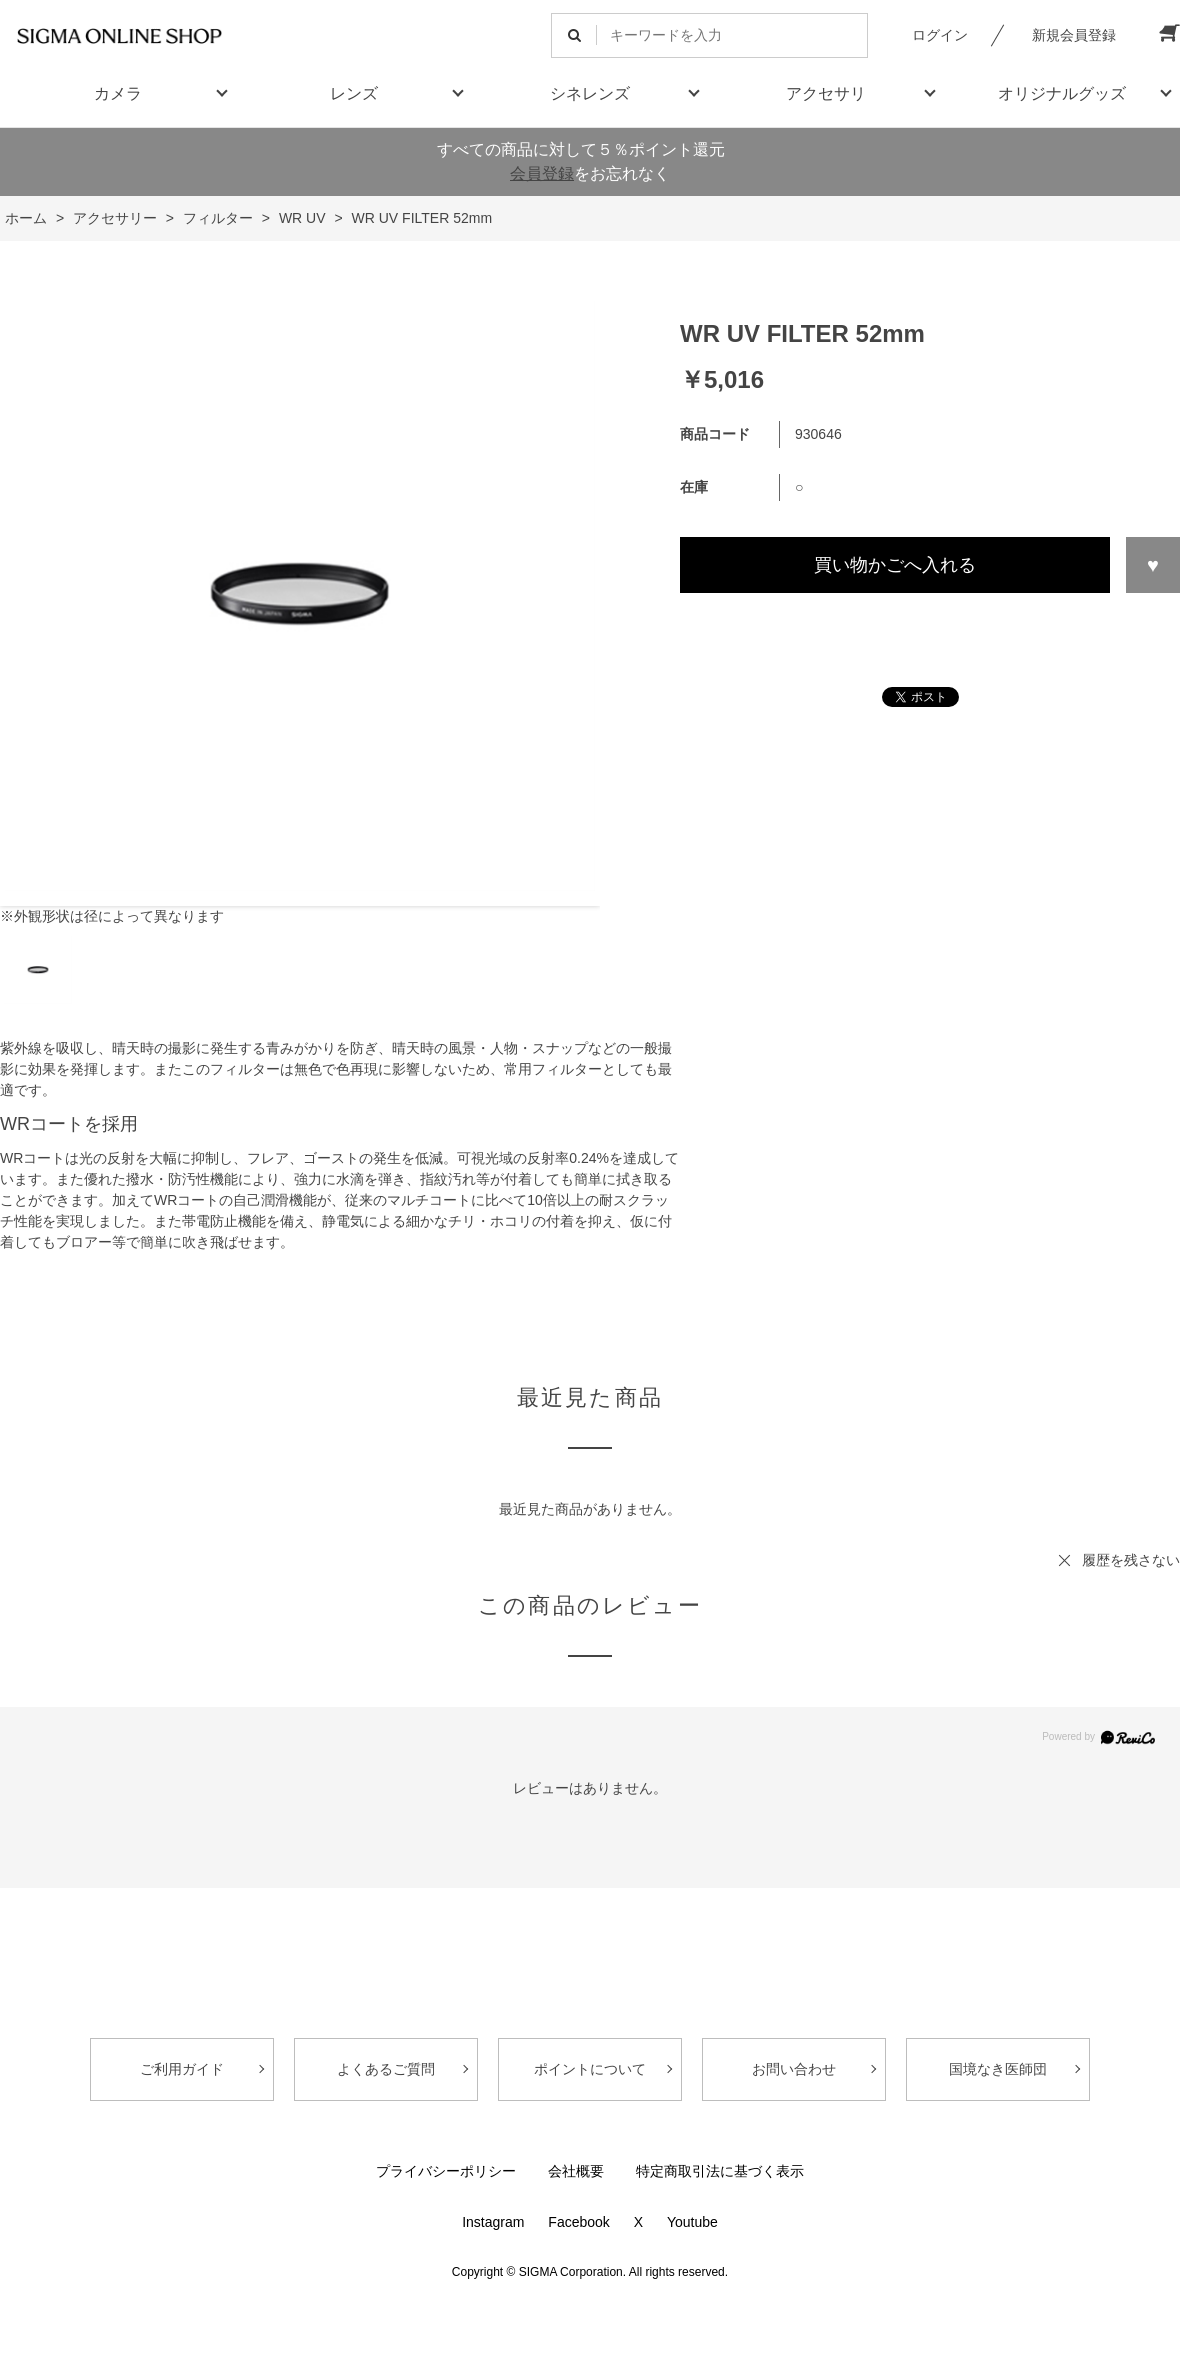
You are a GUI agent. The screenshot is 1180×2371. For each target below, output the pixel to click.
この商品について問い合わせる (930, 629)
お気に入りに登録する (1153, 565)
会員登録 (542, 173)
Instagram (493, 2222)
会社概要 (576, 2171)
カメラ (118, 93)
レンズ (354, 93)
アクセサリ (826, 93)
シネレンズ (590, 93)
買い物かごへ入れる (895, 565)
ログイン (940, 35)
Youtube (692, 2222)
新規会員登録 (1074, 35)
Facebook (578, 2222)
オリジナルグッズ (1062, 93)
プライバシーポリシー (446, 2171)
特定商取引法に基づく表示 (720, 2171)
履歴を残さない (1131, 1560)
